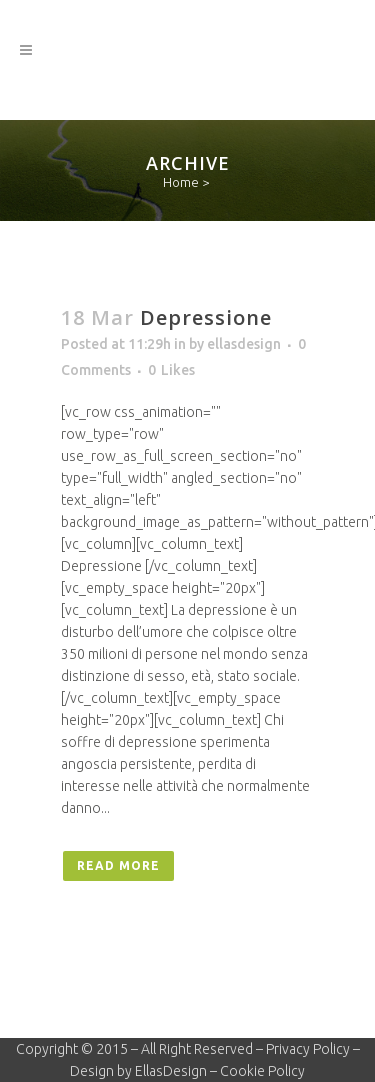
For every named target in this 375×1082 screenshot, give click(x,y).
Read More (118, 865)
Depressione (206, 317)
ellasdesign (244, 344)
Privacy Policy (308, 1049)
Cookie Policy (262, 1071)
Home (181, 182)
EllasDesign (171, 1071)
